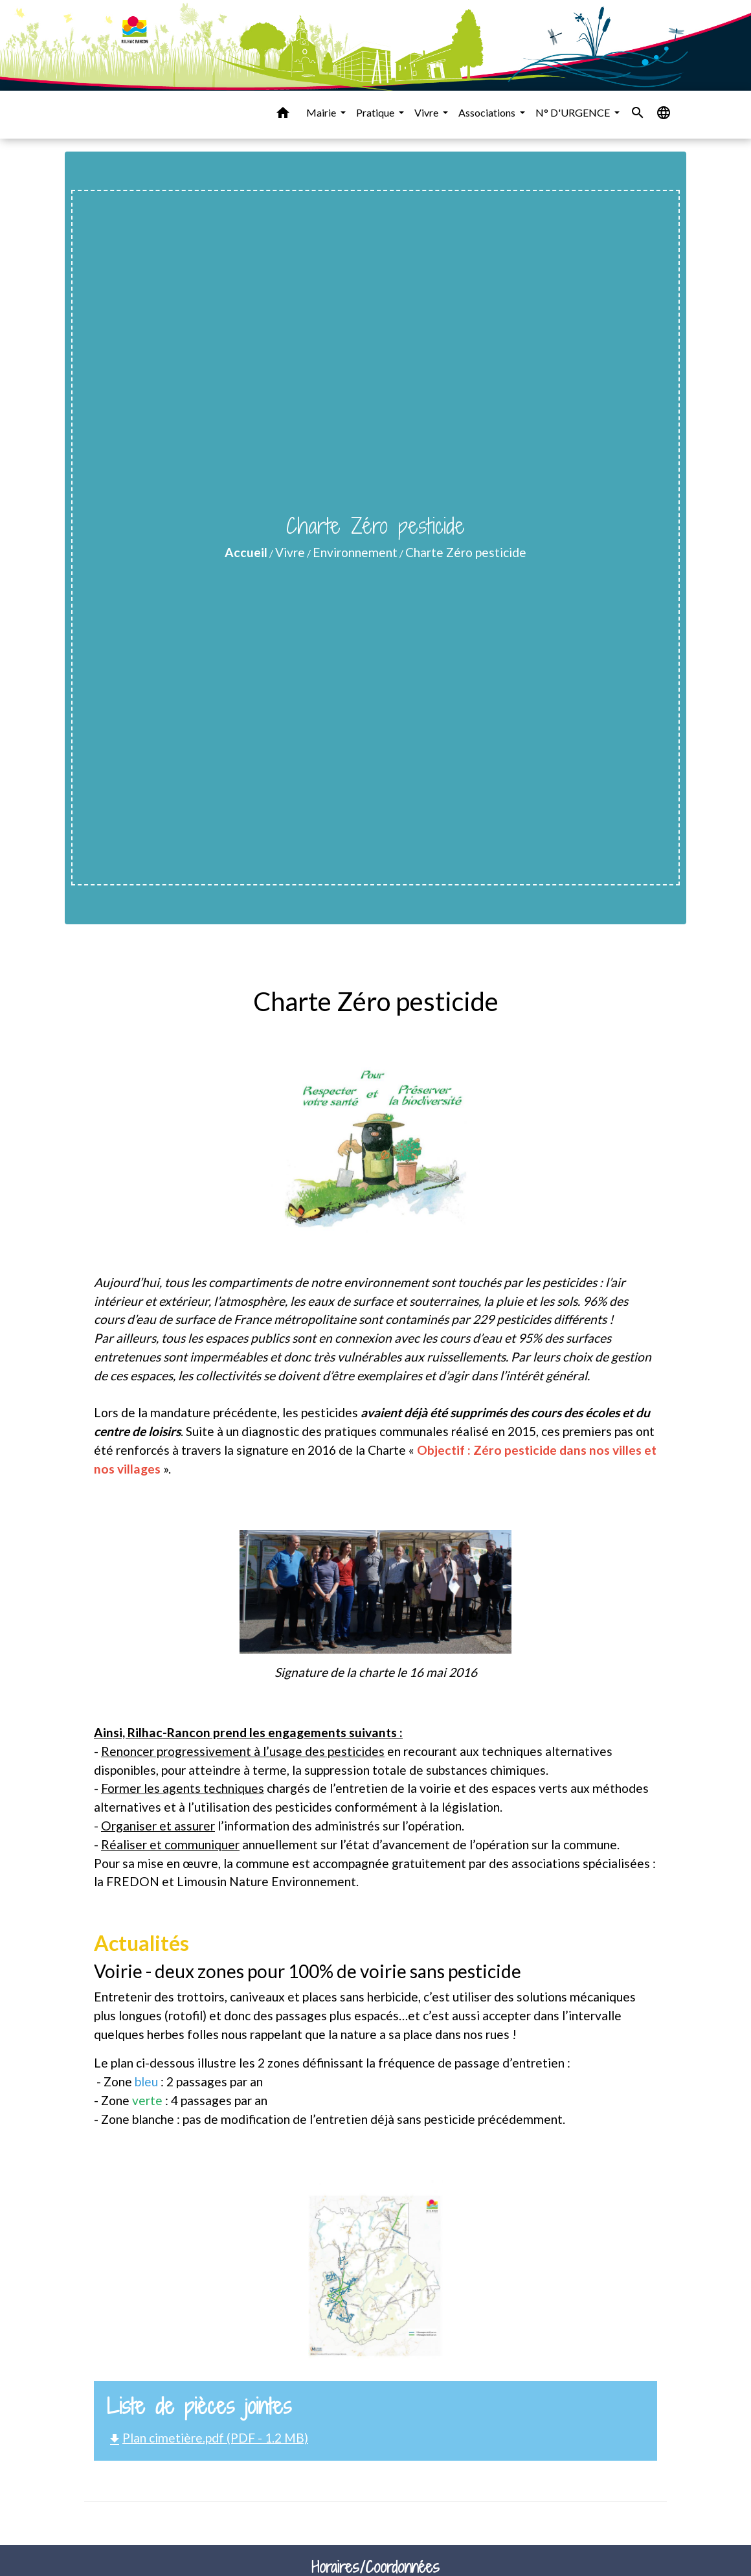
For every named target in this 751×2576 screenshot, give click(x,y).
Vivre (290, 552)
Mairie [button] (322, 112)
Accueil (246, 552)
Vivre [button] (427, 112)
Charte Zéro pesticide (465, 552)
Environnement (355, 552)
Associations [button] (487, 112)
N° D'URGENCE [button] (573, 112)
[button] (283, 115)
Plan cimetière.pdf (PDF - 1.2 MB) (207, 2437)
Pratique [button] (376, 112)
